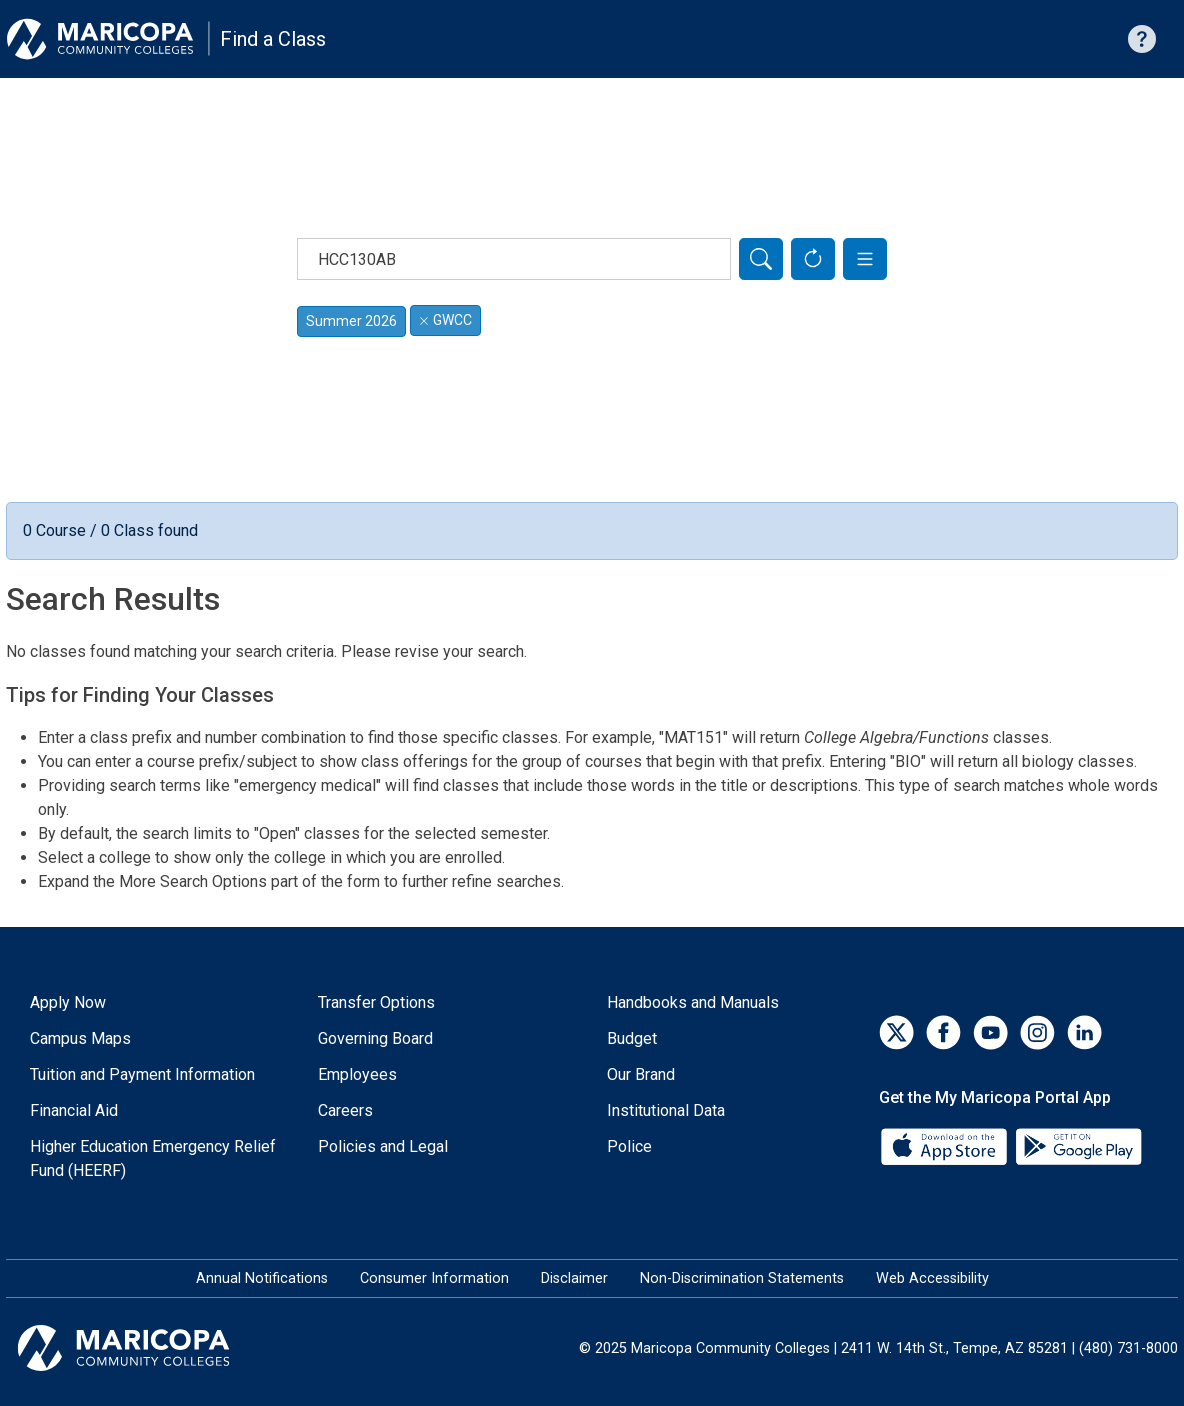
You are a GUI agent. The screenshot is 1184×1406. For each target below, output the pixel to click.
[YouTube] (990, 1032)
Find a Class (273, 39)
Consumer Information (434, 1278)
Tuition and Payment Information (142, 1074)
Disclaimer (574, 1278)
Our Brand (641, 1074)
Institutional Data (666, 1110)
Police (629, 1146)
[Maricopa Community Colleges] (148, 1348)
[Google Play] (1078, 1145)
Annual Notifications (262, 1278)
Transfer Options (376, 1002)
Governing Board (375, 1038)
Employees (357, 1074)
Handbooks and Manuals (693, 1002)
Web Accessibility (932, 1278)
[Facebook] (943, 1032)
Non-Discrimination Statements (742, 1278)
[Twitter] (896, 1032)
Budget (632, 1038)
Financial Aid (74, 1110)
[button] (865, 259)
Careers (345, 1110)
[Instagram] (1037, 1032)
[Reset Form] (813, 259)
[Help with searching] (1142, 39)
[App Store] (946, 1145)
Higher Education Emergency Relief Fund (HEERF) (153, 1158)
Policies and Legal (383, 1146)
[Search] (761, 259)
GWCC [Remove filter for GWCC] (445, 320)
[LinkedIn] (1084, 1032)
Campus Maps (80, 1038)
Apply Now (68, 1002)
